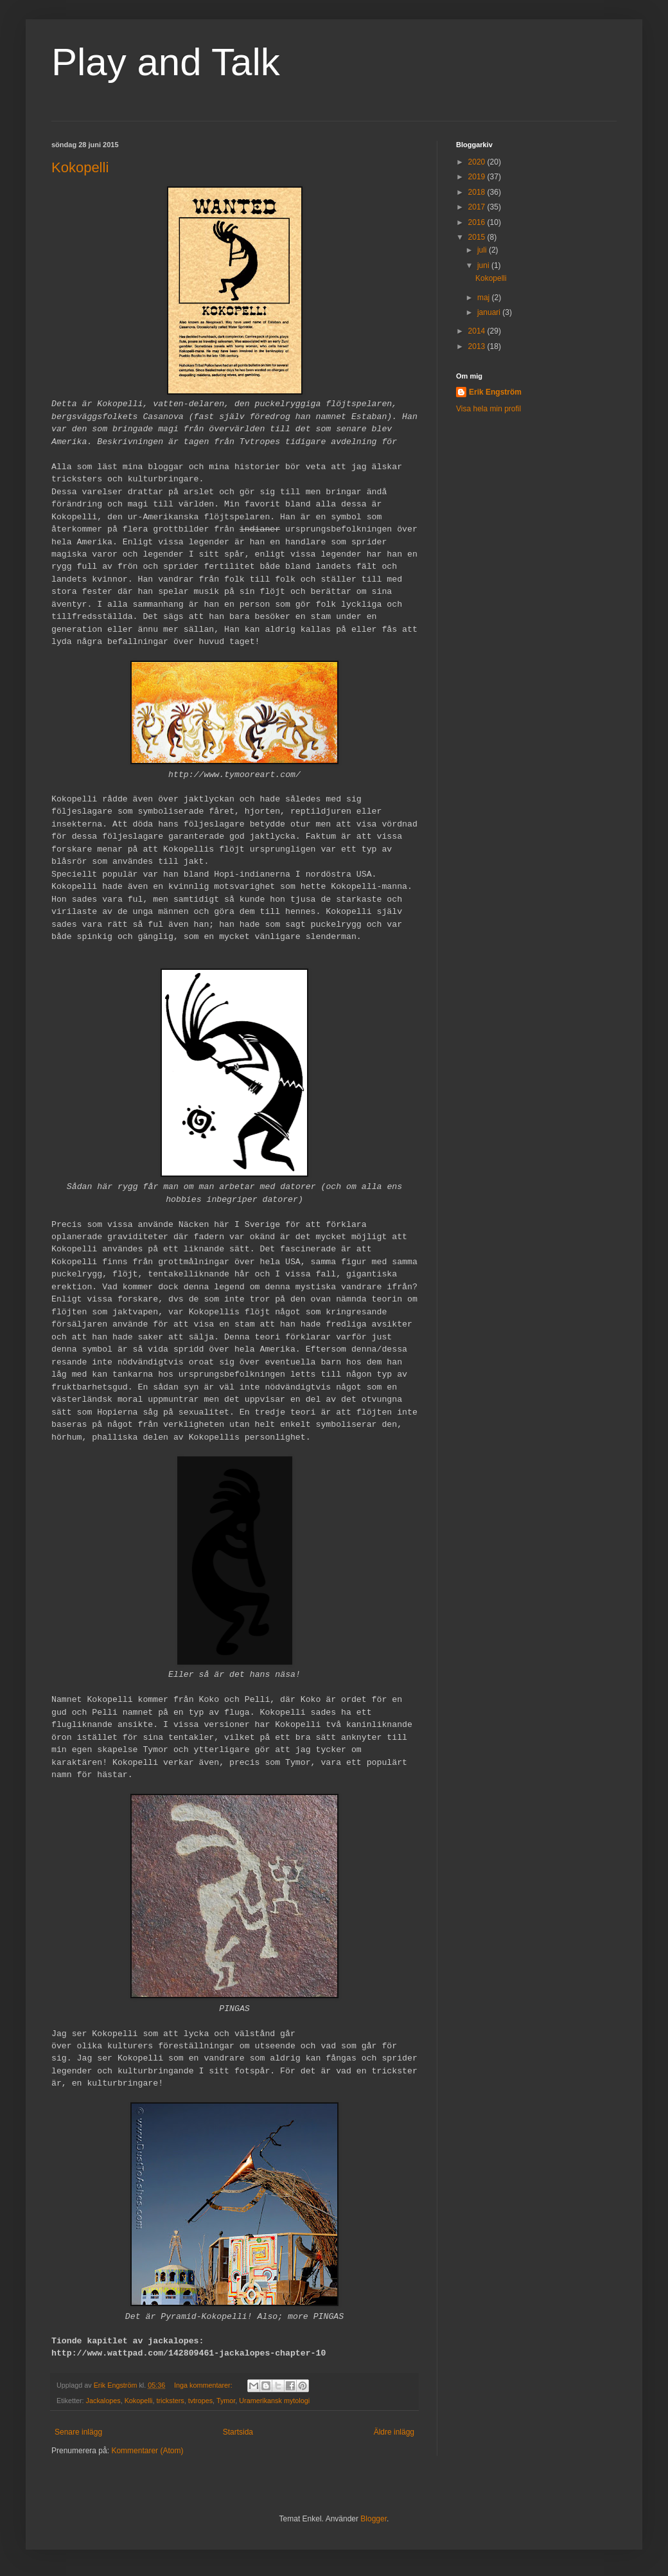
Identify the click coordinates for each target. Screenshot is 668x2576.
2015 (478, 237)
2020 (478, 161)
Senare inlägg (78, 2432)
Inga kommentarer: (204, 2385)
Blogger (373, 2518)
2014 (478, 330)
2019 (478, 176)
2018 (478, 192)
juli (483, 250)
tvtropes (200, 2400)
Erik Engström (495, 392)
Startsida (238, 2432)
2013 (478, 346)
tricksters (170, 2400)
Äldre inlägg (394, 2432)
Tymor (225, 2400)
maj (484, 297)
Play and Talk (165, 62)
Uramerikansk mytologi (274, 2400)
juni (484, 265)
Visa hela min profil (488, 408)
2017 (478, 206)
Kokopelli (80, 167)
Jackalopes (103, 2400)
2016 (478, 222)
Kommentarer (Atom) (147, 2450)
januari (489, 312)
